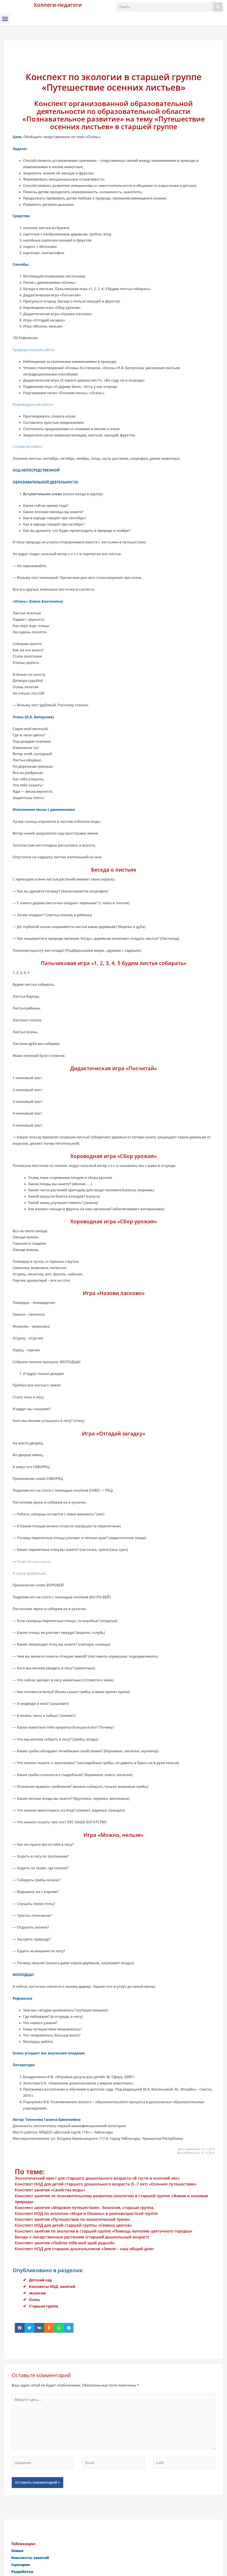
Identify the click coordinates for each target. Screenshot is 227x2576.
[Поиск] (218, 7)
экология (37, 2293)
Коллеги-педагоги (58, 4)
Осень (34, 2299)
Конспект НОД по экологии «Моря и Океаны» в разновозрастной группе (86, 2213)
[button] (5, 19)
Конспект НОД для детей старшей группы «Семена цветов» (73, 2225)
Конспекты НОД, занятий (52, 2286)
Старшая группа (43, 2306)
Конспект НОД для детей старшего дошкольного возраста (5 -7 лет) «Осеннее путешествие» (106, 2184)
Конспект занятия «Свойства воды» (50, 2189)
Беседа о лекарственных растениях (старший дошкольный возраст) (82, 2237)
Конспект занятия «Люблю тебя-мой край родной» (65, 2242)
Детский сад (40, 2280)
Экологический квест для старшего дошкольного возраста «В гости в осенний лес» (97, 2178)
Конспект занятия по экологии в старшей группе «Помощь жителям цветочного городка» (103, 2231)
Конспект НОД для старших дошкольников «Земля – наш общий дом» (84, 2248)
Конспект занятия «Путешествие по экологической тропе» (72, 2219)
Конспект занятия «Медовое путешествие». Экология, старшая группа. (84, 2207)
